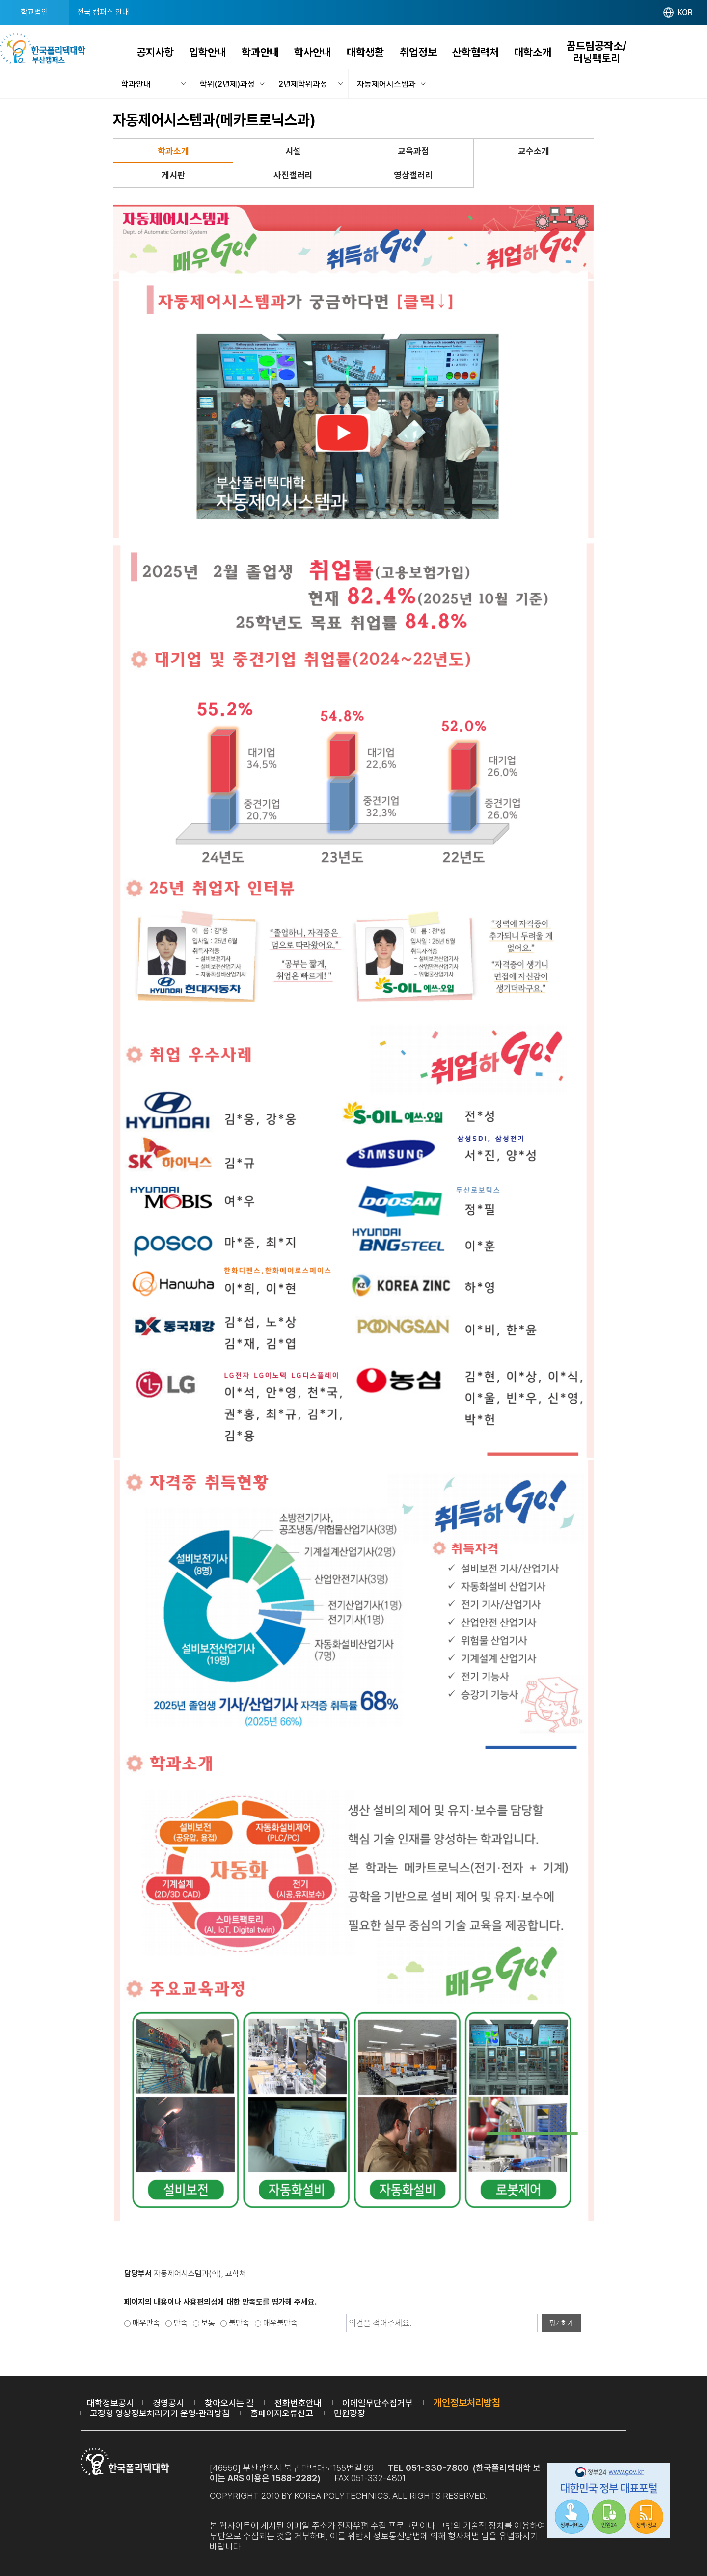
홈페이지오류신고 (281, 2413)
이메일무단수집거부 (377, 2403)
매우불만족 (280, 2323)
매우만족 (146, 2323)
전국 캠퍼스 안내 (103, 12)
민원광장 (349, 2413)
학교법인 (34, 12)
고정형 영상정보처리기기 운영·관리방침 (160, 2413)
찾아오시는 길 (229, 2403)
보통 (208, 2323)
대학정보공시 (110, 2403)
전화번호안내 (298, 2403)
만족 (181, 2323)
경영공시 (168, 2403)
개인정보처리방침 (467, 2403)
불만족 (239, 2323)
